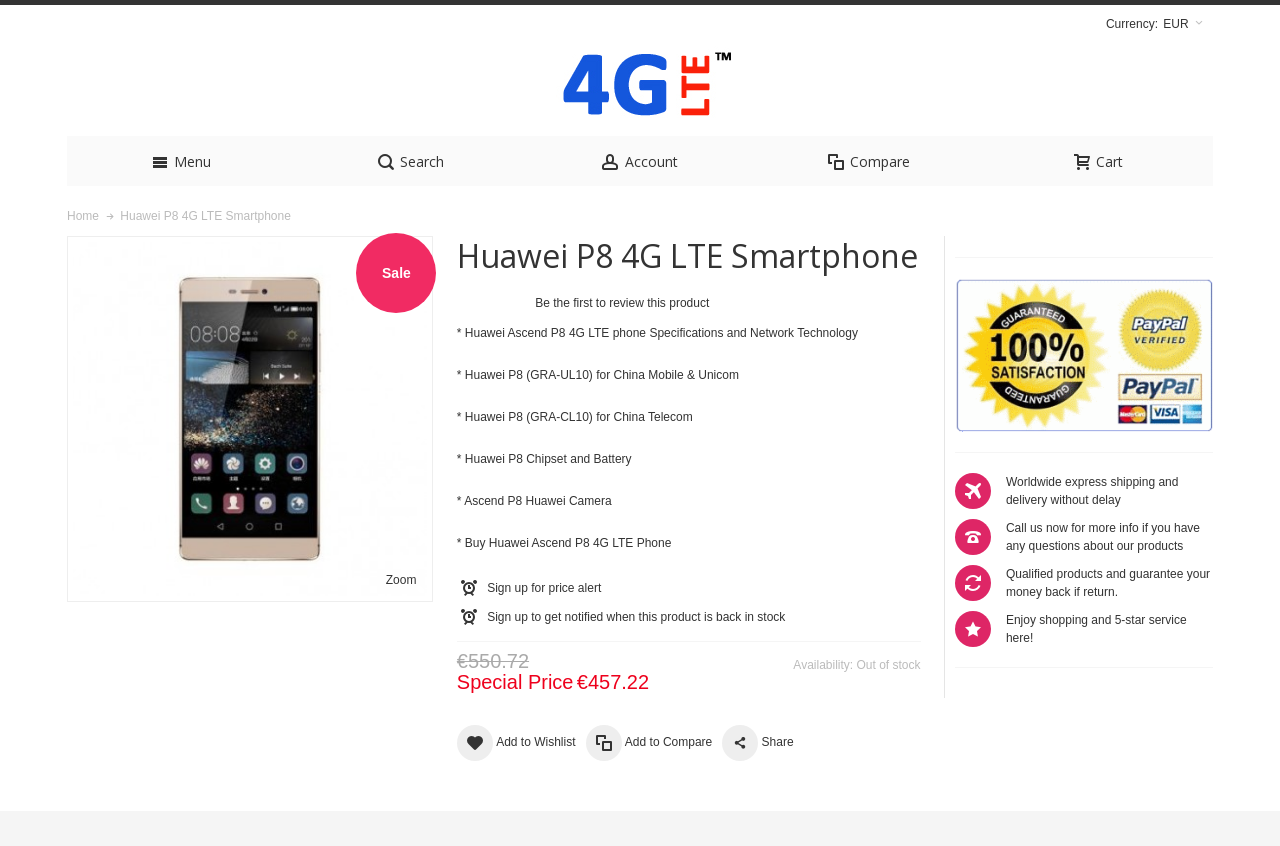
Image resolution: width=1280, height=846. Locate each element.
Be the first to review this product (622, 338)
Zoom (401, 615)
